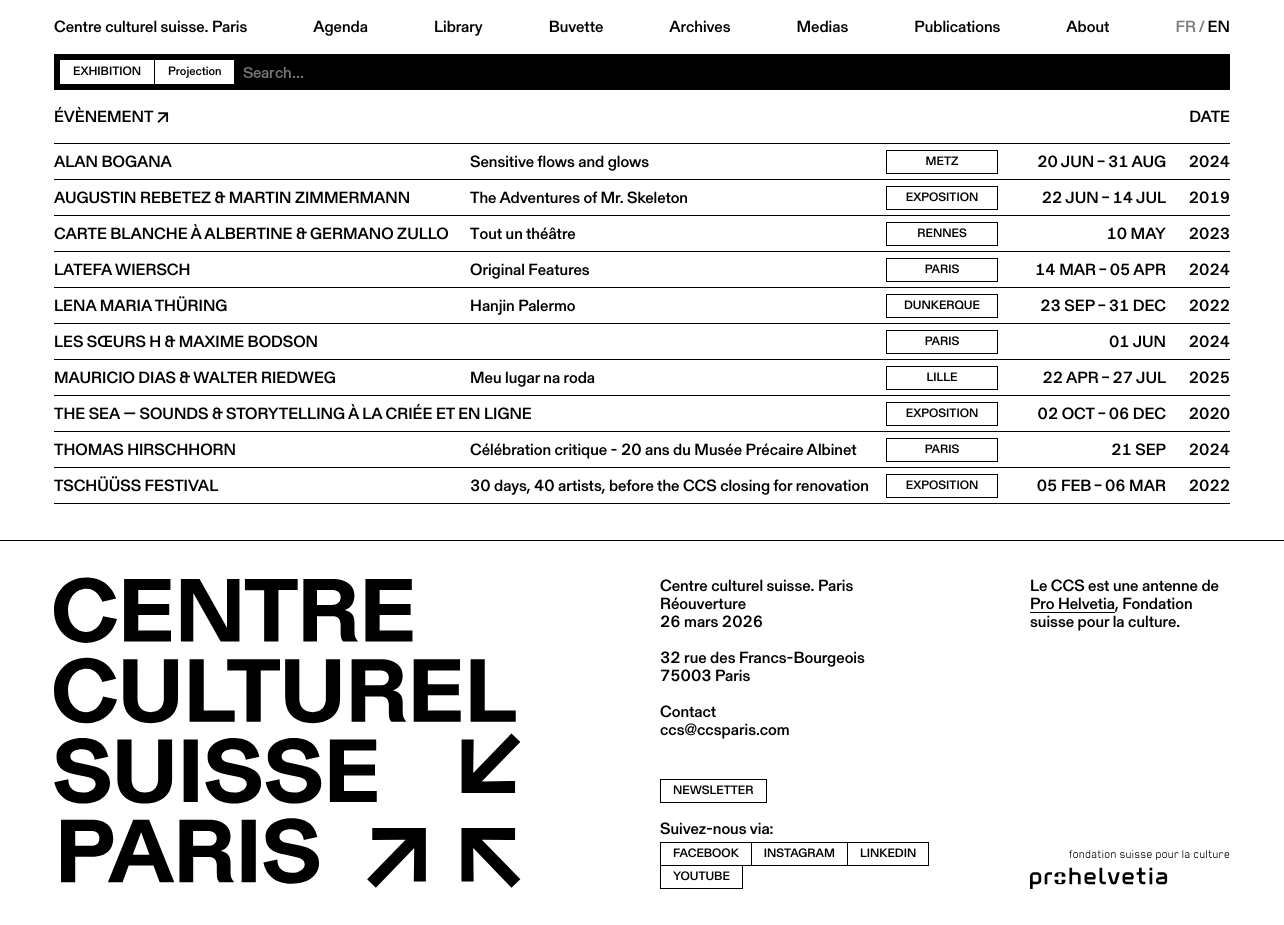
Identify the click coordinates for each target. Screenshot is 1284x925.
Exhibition (107, 71)
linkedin (888, 853)
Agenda (340, 27)
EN (1219, 27)
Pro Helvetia (1072, 603)
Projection (194, 71)
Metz (942, 161)
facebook (706, 853)
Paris (942, 269)
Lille (941, 377)
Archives (699, 27)
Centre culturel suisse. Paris (150, 27)
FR (1185, 27)
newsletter (713, 790)
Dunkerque (942, 305)
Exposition (942, 197)
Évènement (103, 117)
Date (1209, 117)
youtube (701, 876)
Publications (957, 27)
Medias (823, 27)
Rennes (942, 233)
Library (458, 27)
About (1087, 27)
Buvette (576, 27)
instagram (799, 853)
